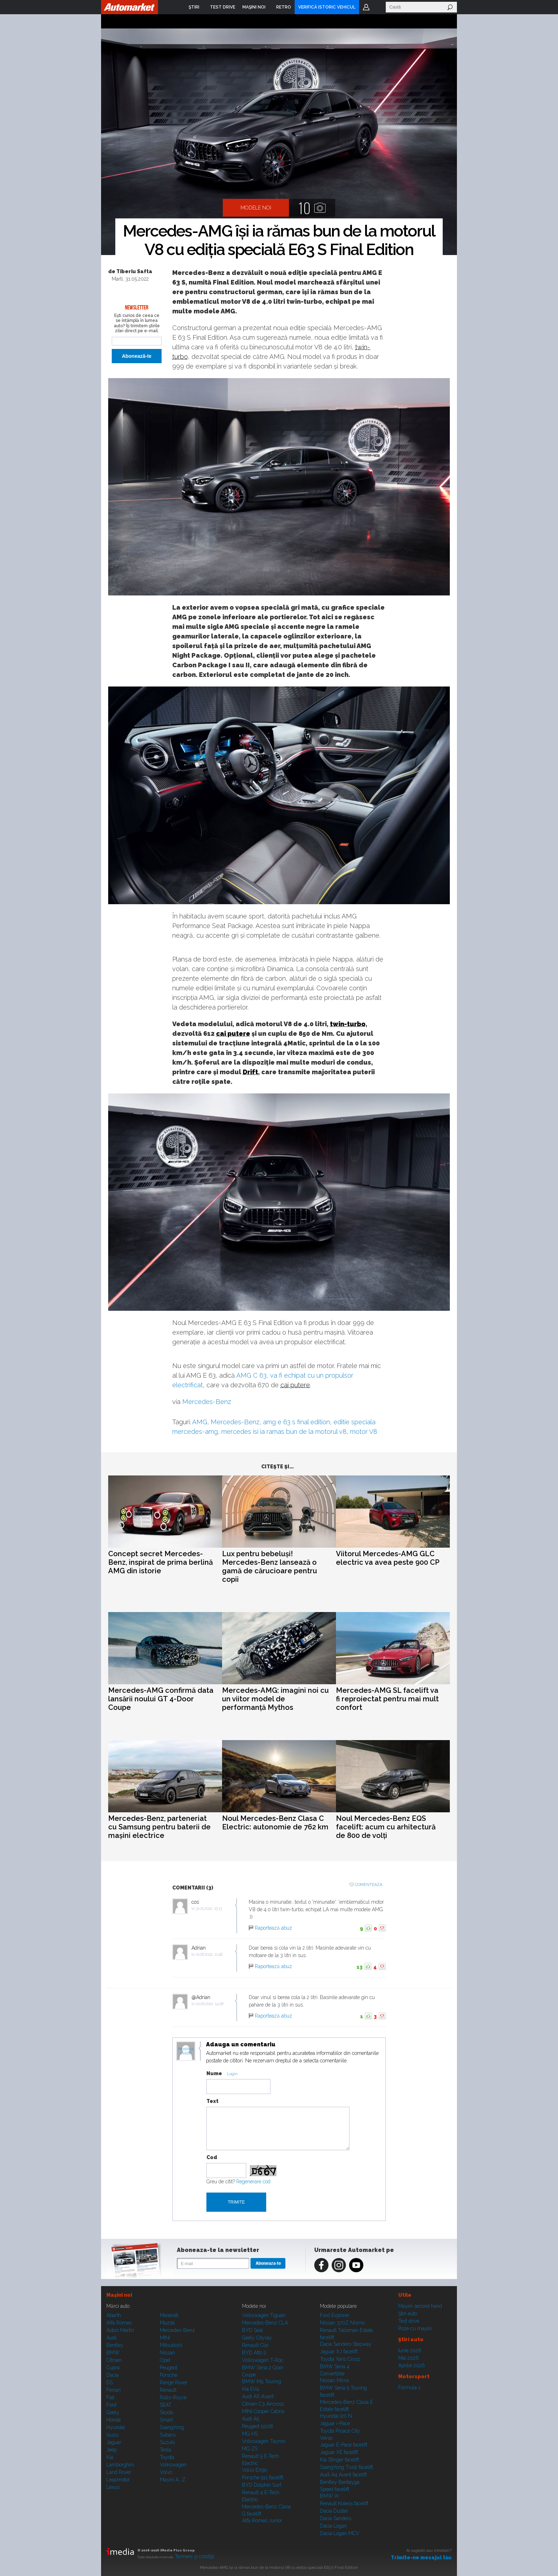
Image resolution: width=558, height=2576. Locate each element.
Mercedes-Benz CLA (265, 2323)
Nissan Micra (334, 2380)
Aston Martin (120, 2330)
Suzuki (167, 2442)
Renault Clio (255, 2345)
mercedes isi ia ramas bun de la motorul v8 (284, 1431)
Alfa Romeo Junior (262, 2520)
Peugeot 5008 (257, 2426)
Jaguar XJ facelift (339, 2351)
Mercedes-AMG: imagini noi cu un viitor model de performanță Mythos (275, 1699)
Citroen (114, 2360)
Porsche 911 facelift (262, 2477)
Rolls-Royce (173, 2397)
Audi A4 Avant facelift (343, 2474)
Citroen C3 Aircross (263, 2404)
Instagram (339, 2265)
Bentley (114, 2345)
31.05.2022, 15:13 (209, 1908)
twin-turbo (347, 1024)
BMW (113, 2352)
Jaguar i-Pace (335, 2423)
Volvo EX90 (254, 2470)
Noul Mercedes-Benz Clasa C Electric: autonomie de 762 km (275, 1822)
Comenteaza (368, 1884)
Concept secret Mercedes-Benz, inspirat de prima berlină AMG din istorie (160, 1562)
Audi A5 (250, 2419)
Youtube (356, 2265)
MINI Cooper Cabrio (263, 2411)
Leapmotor (118, 2479)
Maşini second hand (420, 2306)
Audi (111, 2338)
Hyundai (115, 2427)
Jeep (111, 2450)
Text (212, 2101)
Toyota (167, 2457)
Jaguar (113, 2442)
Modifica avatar (186, 2051)
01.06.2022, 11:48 (209, 1954)
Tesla (165, 2450)
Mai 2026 (408, 2358)
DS (109, 2382)
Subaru (167, 2435)
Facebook (321, 2265)
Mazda (167, 2323)
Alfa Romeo (119, 2323)
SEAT (166, 2405)
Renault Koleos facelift (344, 2503)
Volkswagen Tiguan (263, 2315)
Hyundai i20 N (336, 2416)
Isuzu (112, 2435)
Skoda (166, 2412)
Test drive (408, 2321)
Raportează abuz (273, 1928)
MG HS (250, 2434)
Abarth (113, 2315)
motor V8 (363, 1431)
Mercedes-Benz (206, 1401)
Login (366, 7)
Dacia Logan (333, 2526)
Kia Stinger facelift (339, 2460)
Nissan (167, 2352)
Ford (111, 2405)
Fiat (110, 2397)
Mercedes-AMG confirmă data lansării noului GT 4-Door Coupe (161, 1699)
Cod (211, 2157)
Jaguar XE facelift (339, 2452)
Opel (165, 2360)
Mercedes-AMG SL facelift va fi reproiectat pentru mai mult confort (387, 1699)
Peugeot (168, 2367)
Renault (168, 2390)
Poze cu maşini (415, 2328)
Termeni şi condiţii (194, 2556)
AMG (199, 1422)
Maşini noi (119, 2295)
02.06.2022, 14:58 (209, 2004)
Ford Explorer (334, 2315)
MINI (165, 2338)
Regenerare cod (253, 2181)
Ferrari (113, 2390)
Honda (113, 2420)
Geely (112, 2412)
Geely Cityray (257, 2338)
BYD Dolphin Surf (261, 2485)
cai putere (233, 1033)
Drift (250, 1072)
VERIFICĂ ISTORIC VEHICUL (327, 7)
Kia (109, 2457)
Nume (214, 2073)
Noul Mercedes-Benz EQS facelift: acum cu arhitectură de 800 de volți (386, 1827)
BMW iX (329, 2496)
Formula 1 (409, 2387)
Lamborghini (120, 2465)
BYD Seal (252, 2330)
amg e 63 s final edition (296, 1422)
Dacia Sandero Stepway (346, 2344)
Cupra (113, 2367)
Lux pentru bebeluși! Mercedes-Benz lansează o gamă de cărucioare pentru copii (269, 1566)
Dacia (112, 2375)
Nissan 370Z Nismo (342, 2323)
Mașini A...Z (172, 2479)
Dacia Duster (334, 2511)
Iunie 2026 (409, 2350)
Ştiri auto (407, 2313)
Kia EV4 (250, 2389)
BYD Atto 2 (254, 2352)
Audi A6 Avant (258, 2396)
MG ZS (250, 2449)
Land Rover (118, 2472)
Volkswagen (173, 2465)
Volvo (166, 2472)
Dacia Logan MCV (339, 2533)
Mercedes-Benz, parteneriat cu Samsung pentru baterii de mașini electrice (159, 1827)
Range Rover (174, 2382)
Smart (166, 2420)
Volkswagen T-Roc (262, 2360)
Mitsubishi (171, 2345)
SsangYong (172, 2427)
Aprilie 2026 (411, 2365)
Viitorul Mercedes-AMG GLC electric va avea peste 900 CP (387, 1558)
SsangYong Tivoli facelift (346, 2467)
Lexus (113, 2487)
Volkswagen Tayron (263, 2441)
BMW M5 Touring (261, 2381)
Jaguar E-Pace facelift (343, 2445)
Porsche (168, 2375)
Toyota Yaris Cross (340, 2359)
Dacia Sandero (335, 2518)
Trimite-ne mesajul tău (421, 2557)
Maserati (169, 2315)
